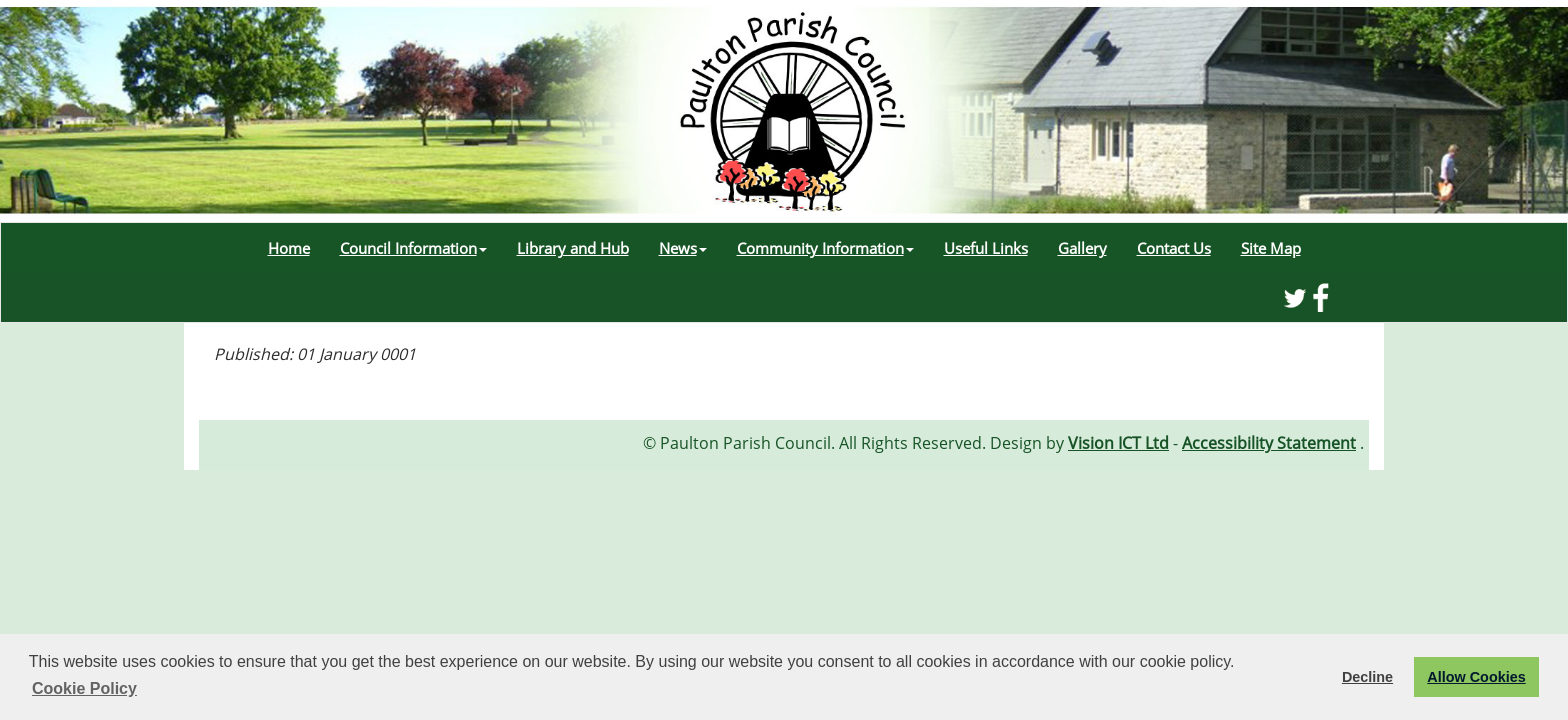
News (683, 248)
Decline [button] (1367, 677)
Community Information (825, 248)
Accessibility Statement (1269, 443)
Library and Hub (573, 248)
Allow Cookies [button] (1476, 677)
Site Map (1271, 248)
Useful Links (986, 248)
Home (289, 248)
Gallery (1082, 248)
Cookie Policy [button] (84, 688)
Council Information (413, 248)
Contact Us (1174, 248)
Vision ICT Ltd (1118, 443)
